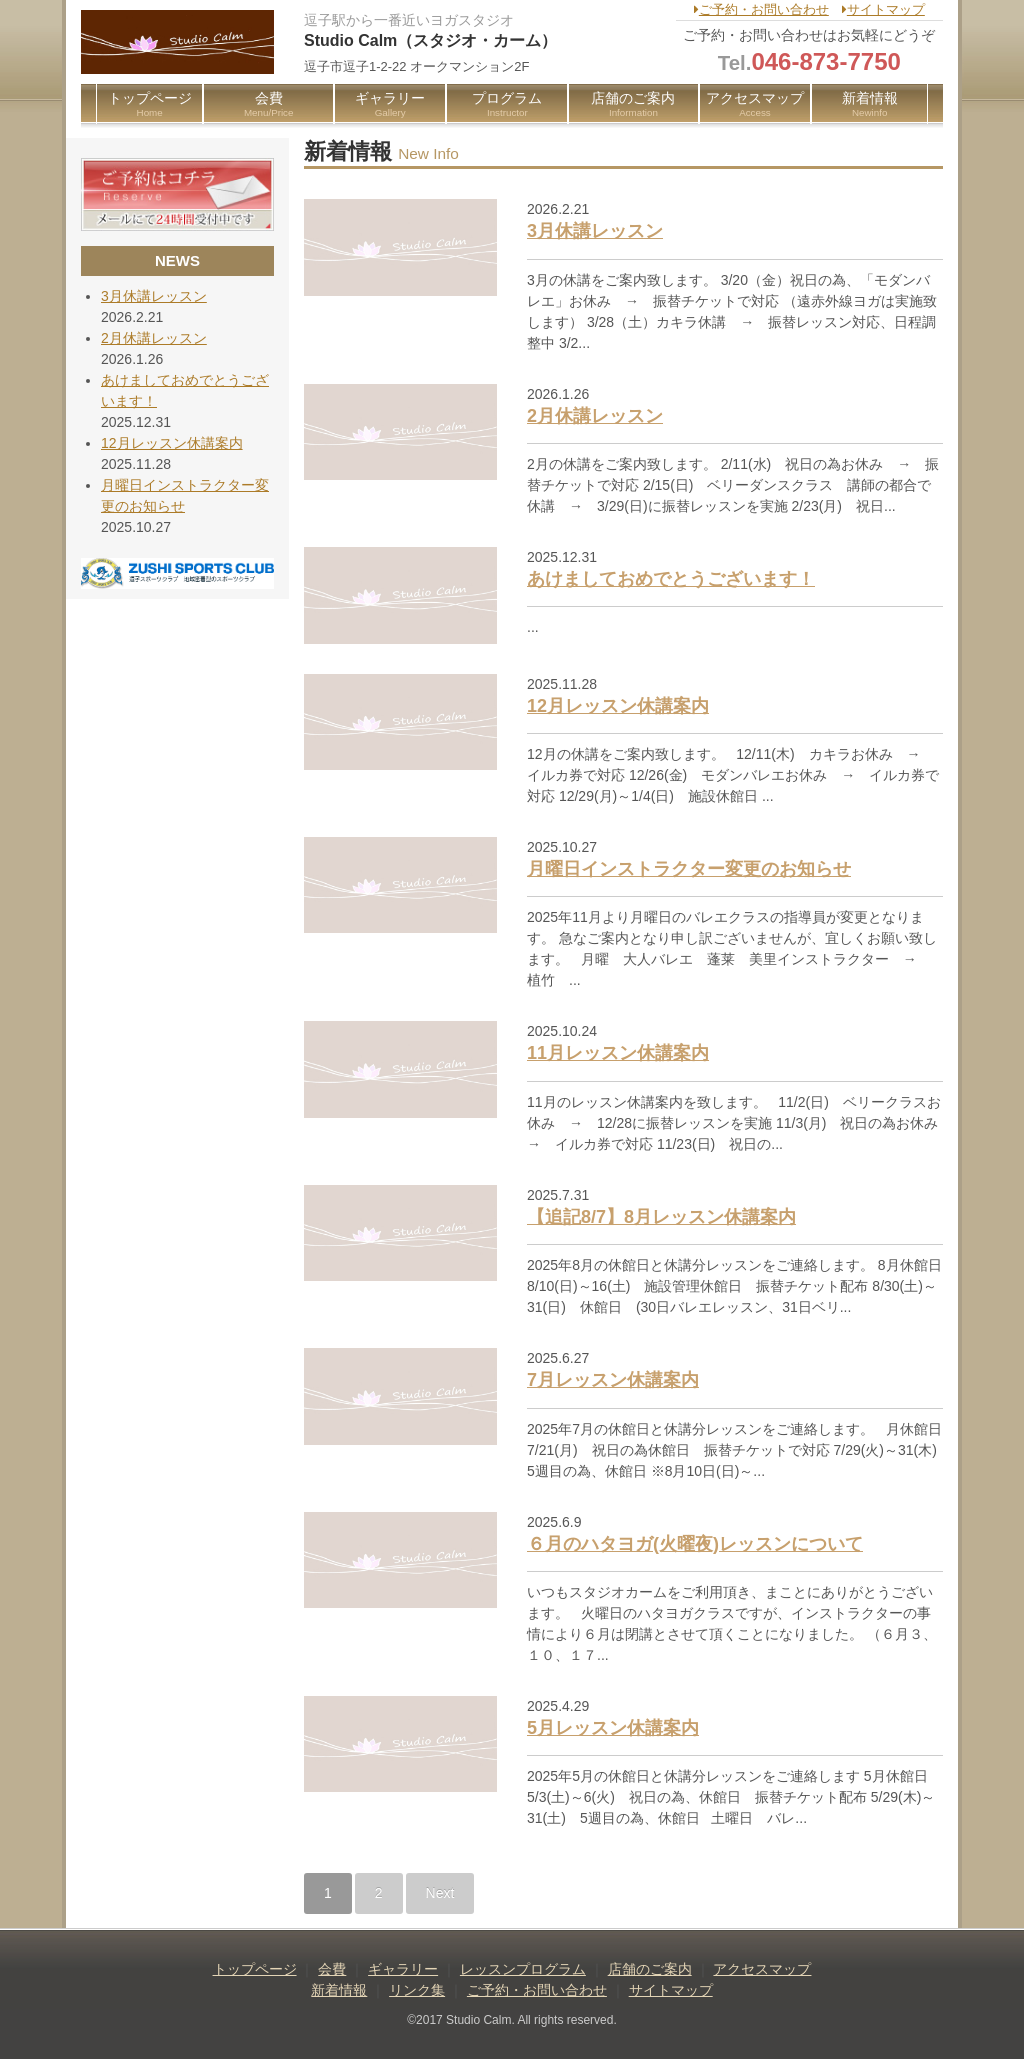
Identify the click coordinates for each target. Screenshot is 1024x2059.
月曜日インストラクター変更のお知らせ (689, 869)
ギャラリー (390, 104)
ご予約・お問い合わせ (761, 9)
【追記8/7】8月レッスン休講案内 (661, 1217)
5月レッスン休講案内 (613, 1728)
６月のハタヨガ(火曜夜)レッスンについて (695, 1544)
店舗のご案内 (633, 104)
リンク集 (417, 1990)
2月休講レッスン (595, 416)
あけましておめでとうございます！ (671, 579)
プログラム (507, 104)
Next (440, 1893)
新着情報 (869, 104)
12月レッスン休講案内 (618, 706)
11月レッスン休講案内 (618, 1053)
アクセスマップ (755, 104)
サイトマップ (883, 9)
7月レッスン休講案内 (613, 1380)
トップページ (149, 104)
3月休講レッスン (595, 231)
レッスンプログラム (523, 1969)
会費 (268, 104)
